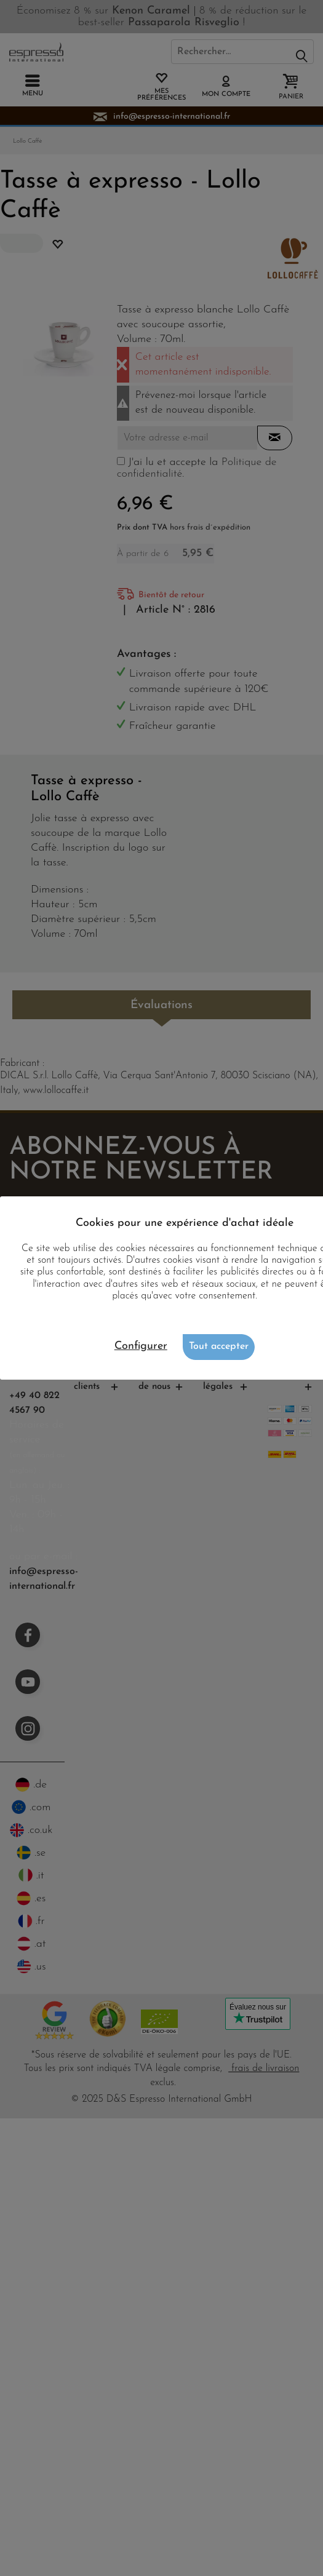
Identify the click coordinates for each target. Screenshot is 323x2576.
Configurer (140, 1346)
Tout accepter (219, 1346)
